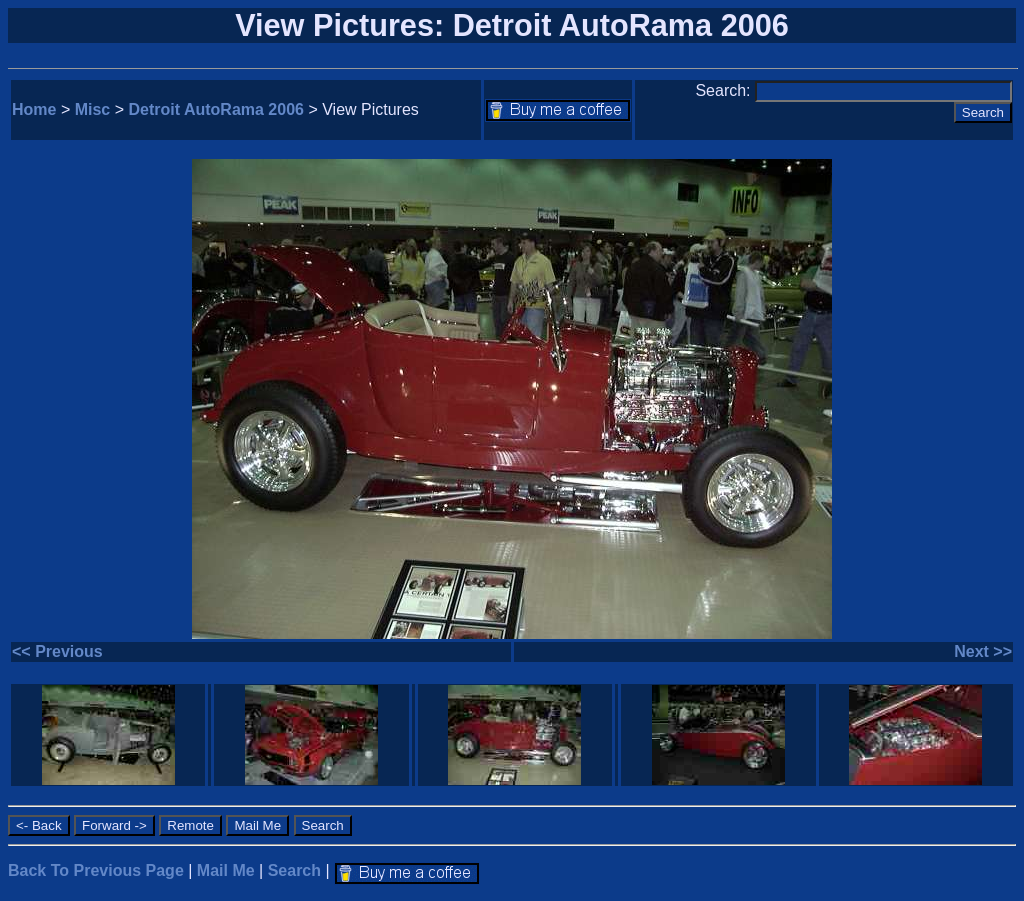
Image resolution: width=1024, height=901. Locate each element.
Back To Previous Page (96, 870)
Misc (93, 109)
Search (294, 870)
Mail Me (226, 870)
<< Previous (57, 651)
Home (34, 109)
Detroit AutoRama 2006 (216, 109)
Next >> (983, 651)
